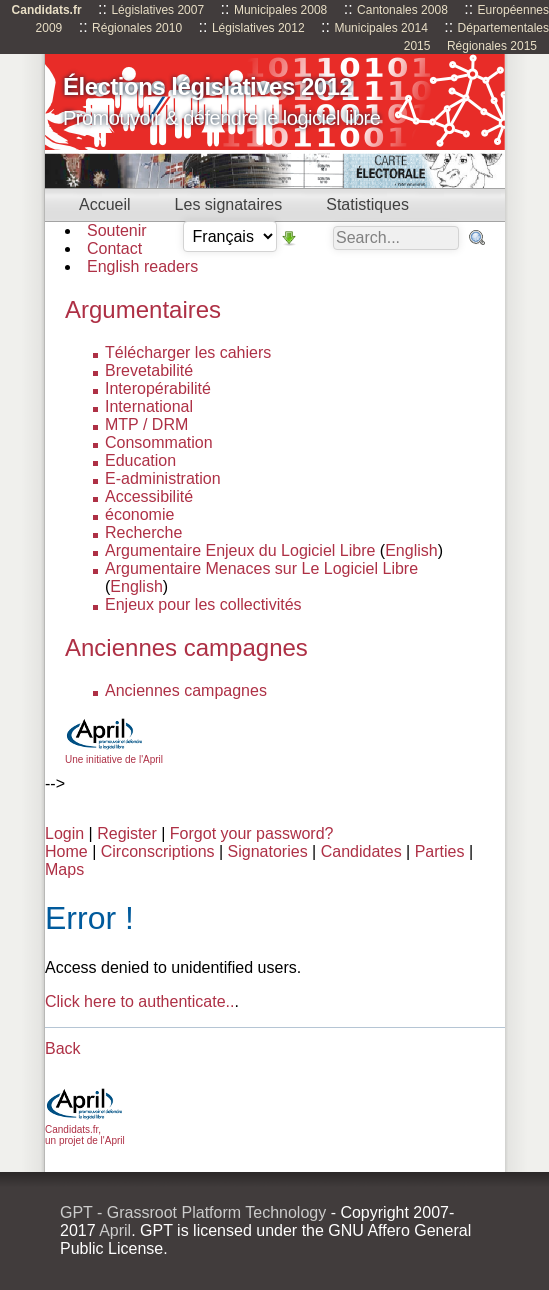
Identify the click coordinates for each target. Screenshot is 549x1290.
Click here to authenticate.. (139, 1001)
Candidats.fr (47, 10)
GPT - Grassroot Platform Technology (193, 1212)
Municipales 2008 (280, 10)
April (115, 1230)
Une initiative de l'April (114, 754)
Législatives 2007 (157, 10)
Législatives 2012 (258, 28)
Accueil (105, 204)
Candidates (361, 851)
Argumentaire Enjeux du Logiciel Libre (240, 550)
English (411, 550)
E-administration (163, 478)
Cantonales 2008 (402, 10)
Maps (64, 869)
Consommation (159, 442)
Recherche (143, 532)
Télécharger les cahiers (188, 352)
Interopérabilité (158, 388)
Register (127, 833)
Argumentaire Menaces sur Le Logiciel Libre (261, 568)
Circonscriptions (158, 851)
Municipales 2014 (380, 28)
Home (66, 851)
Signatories (268, 851)
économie (139, 514)
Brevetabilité (149, 370)
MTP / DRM (146, 424)
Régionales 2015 (492, 46)
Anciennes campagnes (186, 690)
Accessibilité (149, 496)
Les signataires (229, 204)
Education (140, 460)
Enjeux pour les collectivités (203, 604)
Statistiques (367, 204)
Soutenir (117, 230)
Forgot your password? (252, 833)
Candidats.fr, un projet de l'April (85, 1129)
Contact (114, 248)
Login (64, 833)
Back (63, 1048)
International (149, 406)
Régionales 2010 (137, 28)
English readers (142, 266)
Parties (440, 851)
